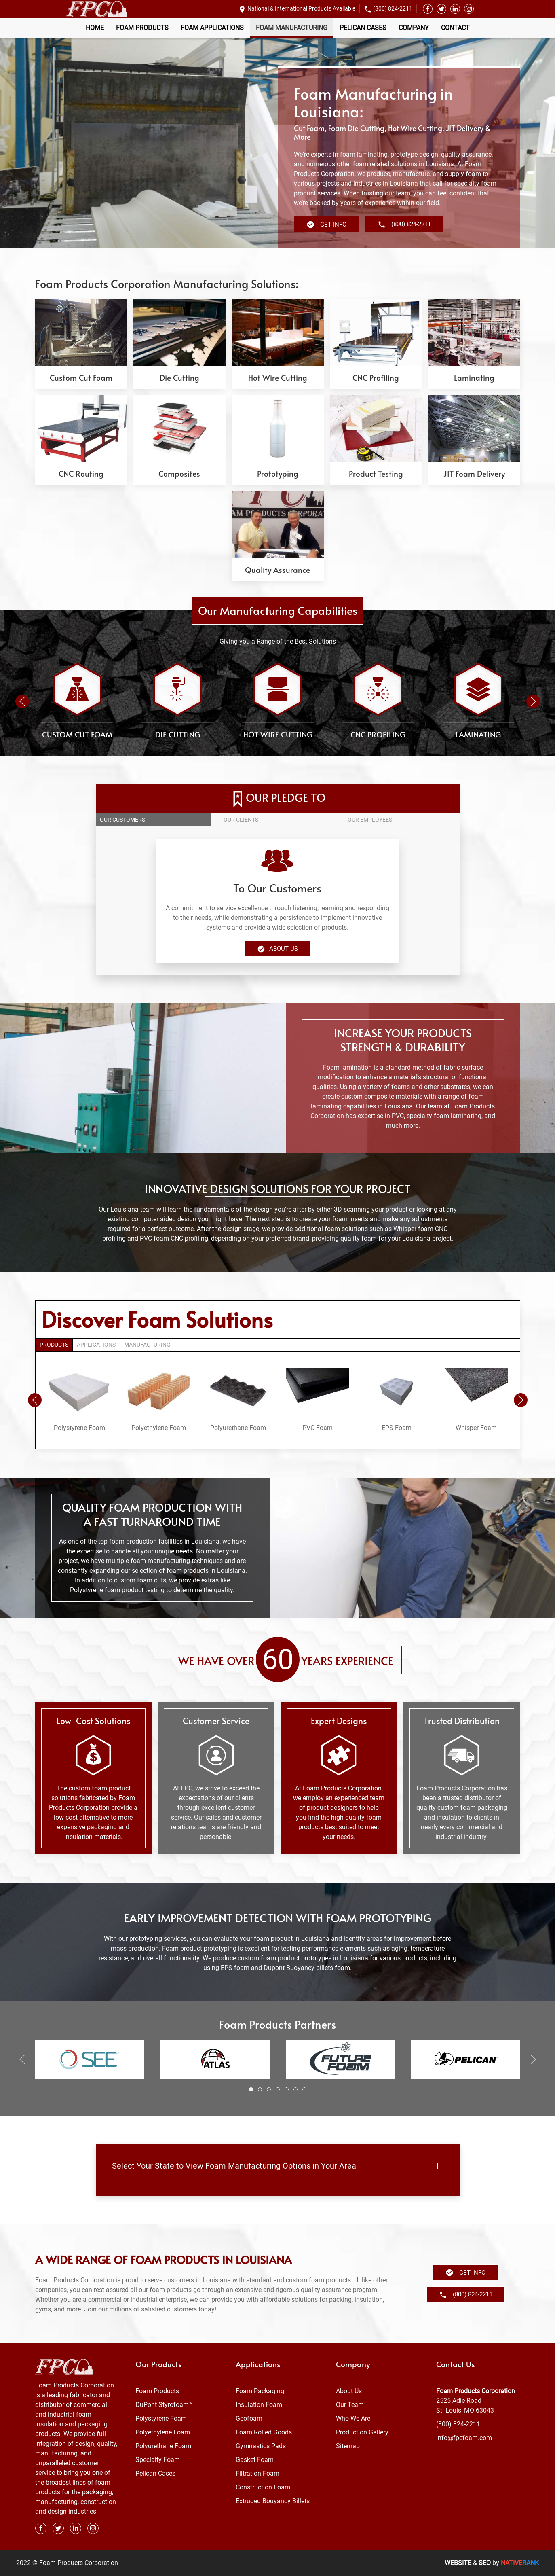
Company (414, 28)
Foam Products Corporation (475, 2391)
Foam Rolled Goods (264, 2432)
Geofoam (249, 2418)
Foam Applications (212, 28)
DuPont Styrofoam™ (164, 2405)
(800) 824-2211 (392, 8)
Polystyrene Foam (161, 2418)
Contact (455, 28)
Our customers (122, 819)
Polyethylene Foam (162, 2432)
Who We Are (353, 2418)
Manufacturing (147, 1344)
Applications (96, 1344)
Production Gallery (362, 2432)
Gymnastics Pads (261, 2446)
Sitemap (348, 2446)
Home (95, 28)
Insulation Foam (259, 2405)
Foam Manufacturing (291, 28)
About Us (277, 949)
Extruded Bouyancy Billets (273, 2501)
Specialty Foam (157, 2460)
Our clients (241, 819)
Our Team (350, 2405)
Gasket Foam (255, 2460)
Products (54, 1344)
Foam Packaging (260, 2391)
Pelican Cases (363, 28)
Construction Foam (263, 2487)
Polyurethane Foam (163, 2446)
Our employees (370, 819)
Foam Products (142, 28)
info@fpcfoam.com (464, 2438)
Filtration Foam (257, 2473)
